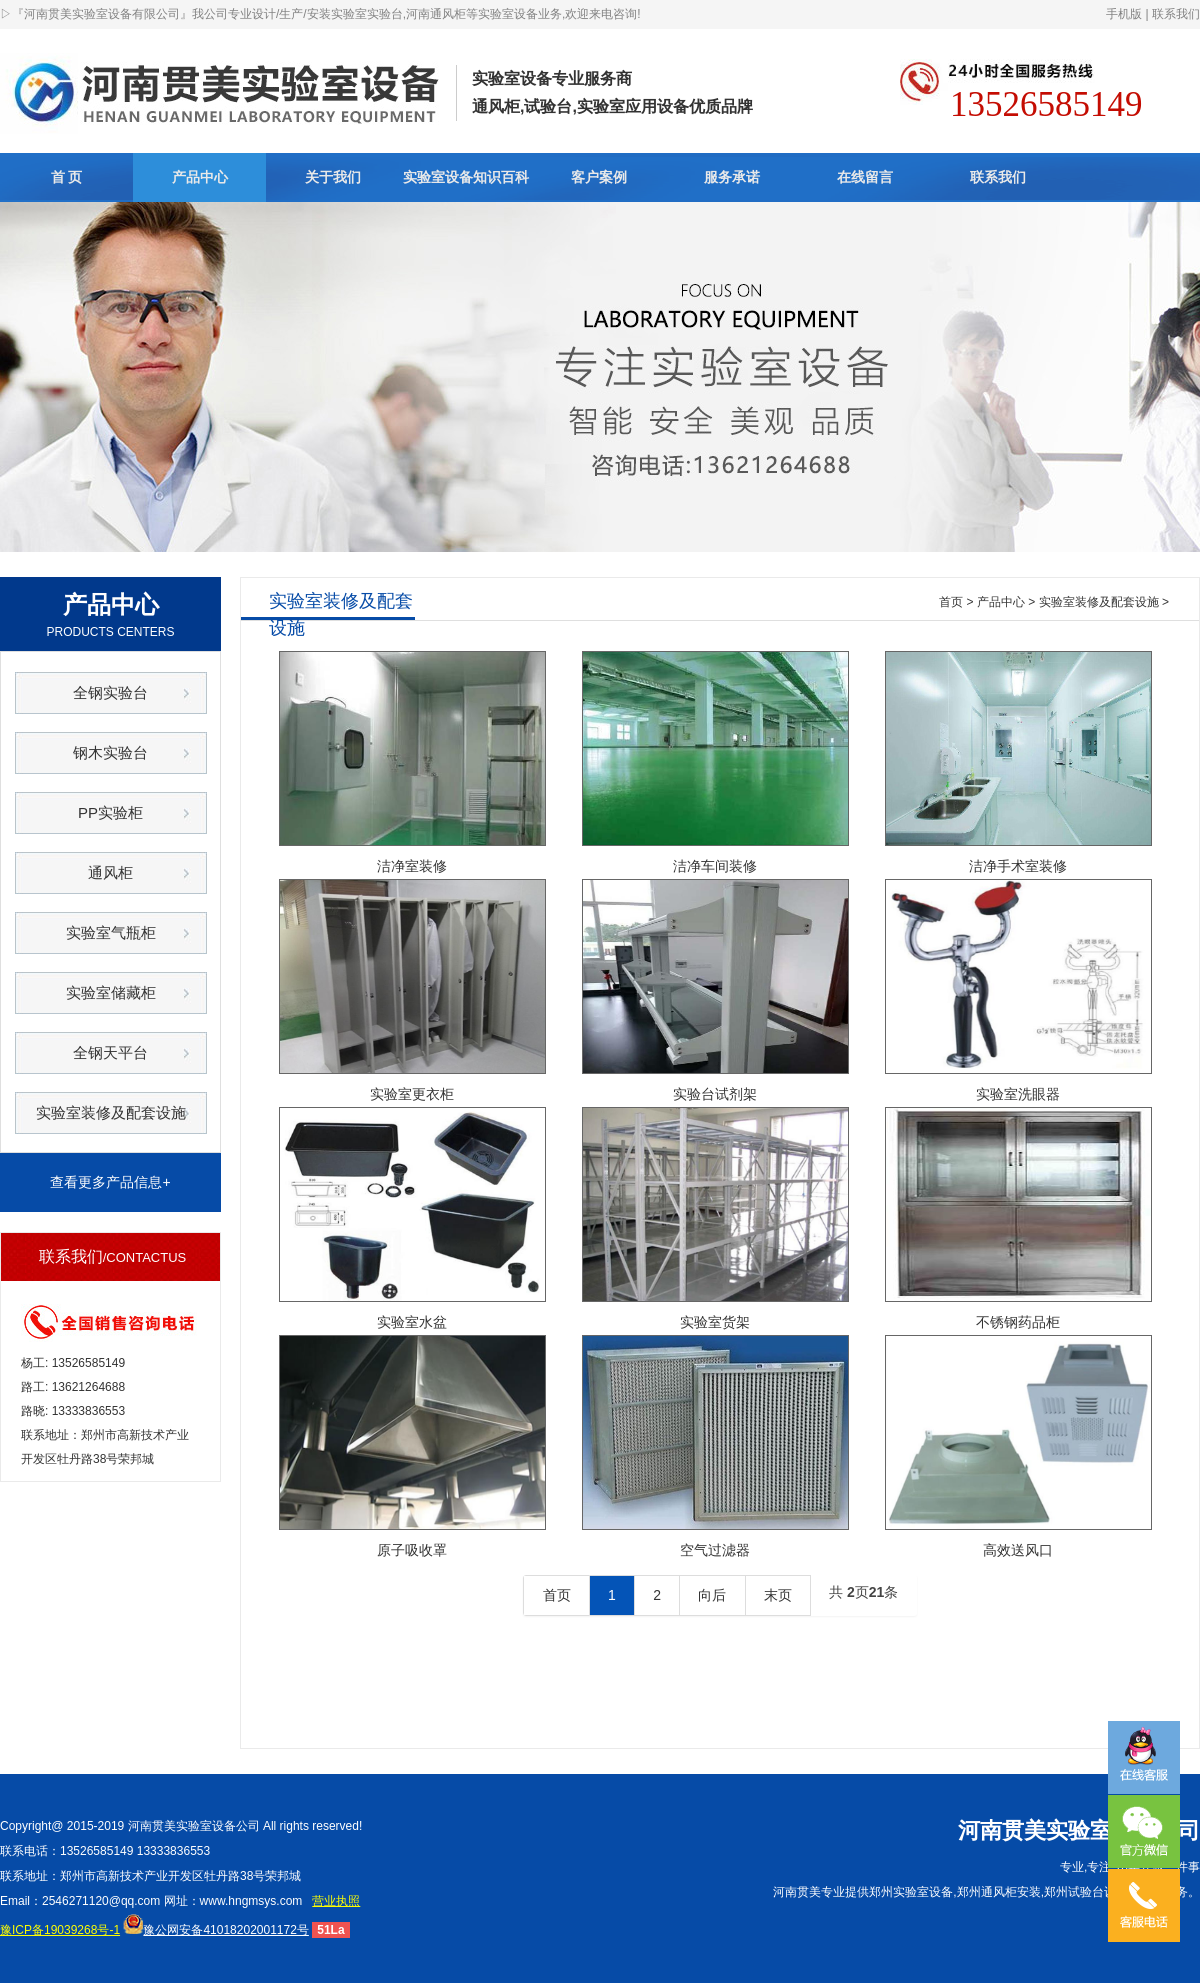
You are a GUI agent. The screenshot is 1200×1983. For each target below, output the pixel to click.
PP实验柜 (110, 812)
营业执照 (336, 1901)
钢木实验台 (110, 752)
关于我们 (333, 177)
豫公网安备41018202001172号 (215, 1930)
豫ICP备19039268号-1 (60, 1930)
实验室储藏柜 (111, 992)
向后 (712, 1595)
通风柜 (110, 872)
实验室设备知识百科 (466, 177)
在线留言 (865, 177)
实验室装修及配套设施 (111, 1112)
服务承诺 (732, 177)
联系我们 (1176, 14)
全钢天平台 (110, 1052)
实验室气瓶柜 (111, 932)
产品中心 (200, 177)
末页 (778, 1595)
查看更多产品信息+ (110, 1182)
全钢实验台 (110, 692)
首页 (951, 602)
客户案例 (599, 177)
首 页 (67, 177)
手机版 (1124, 14)
